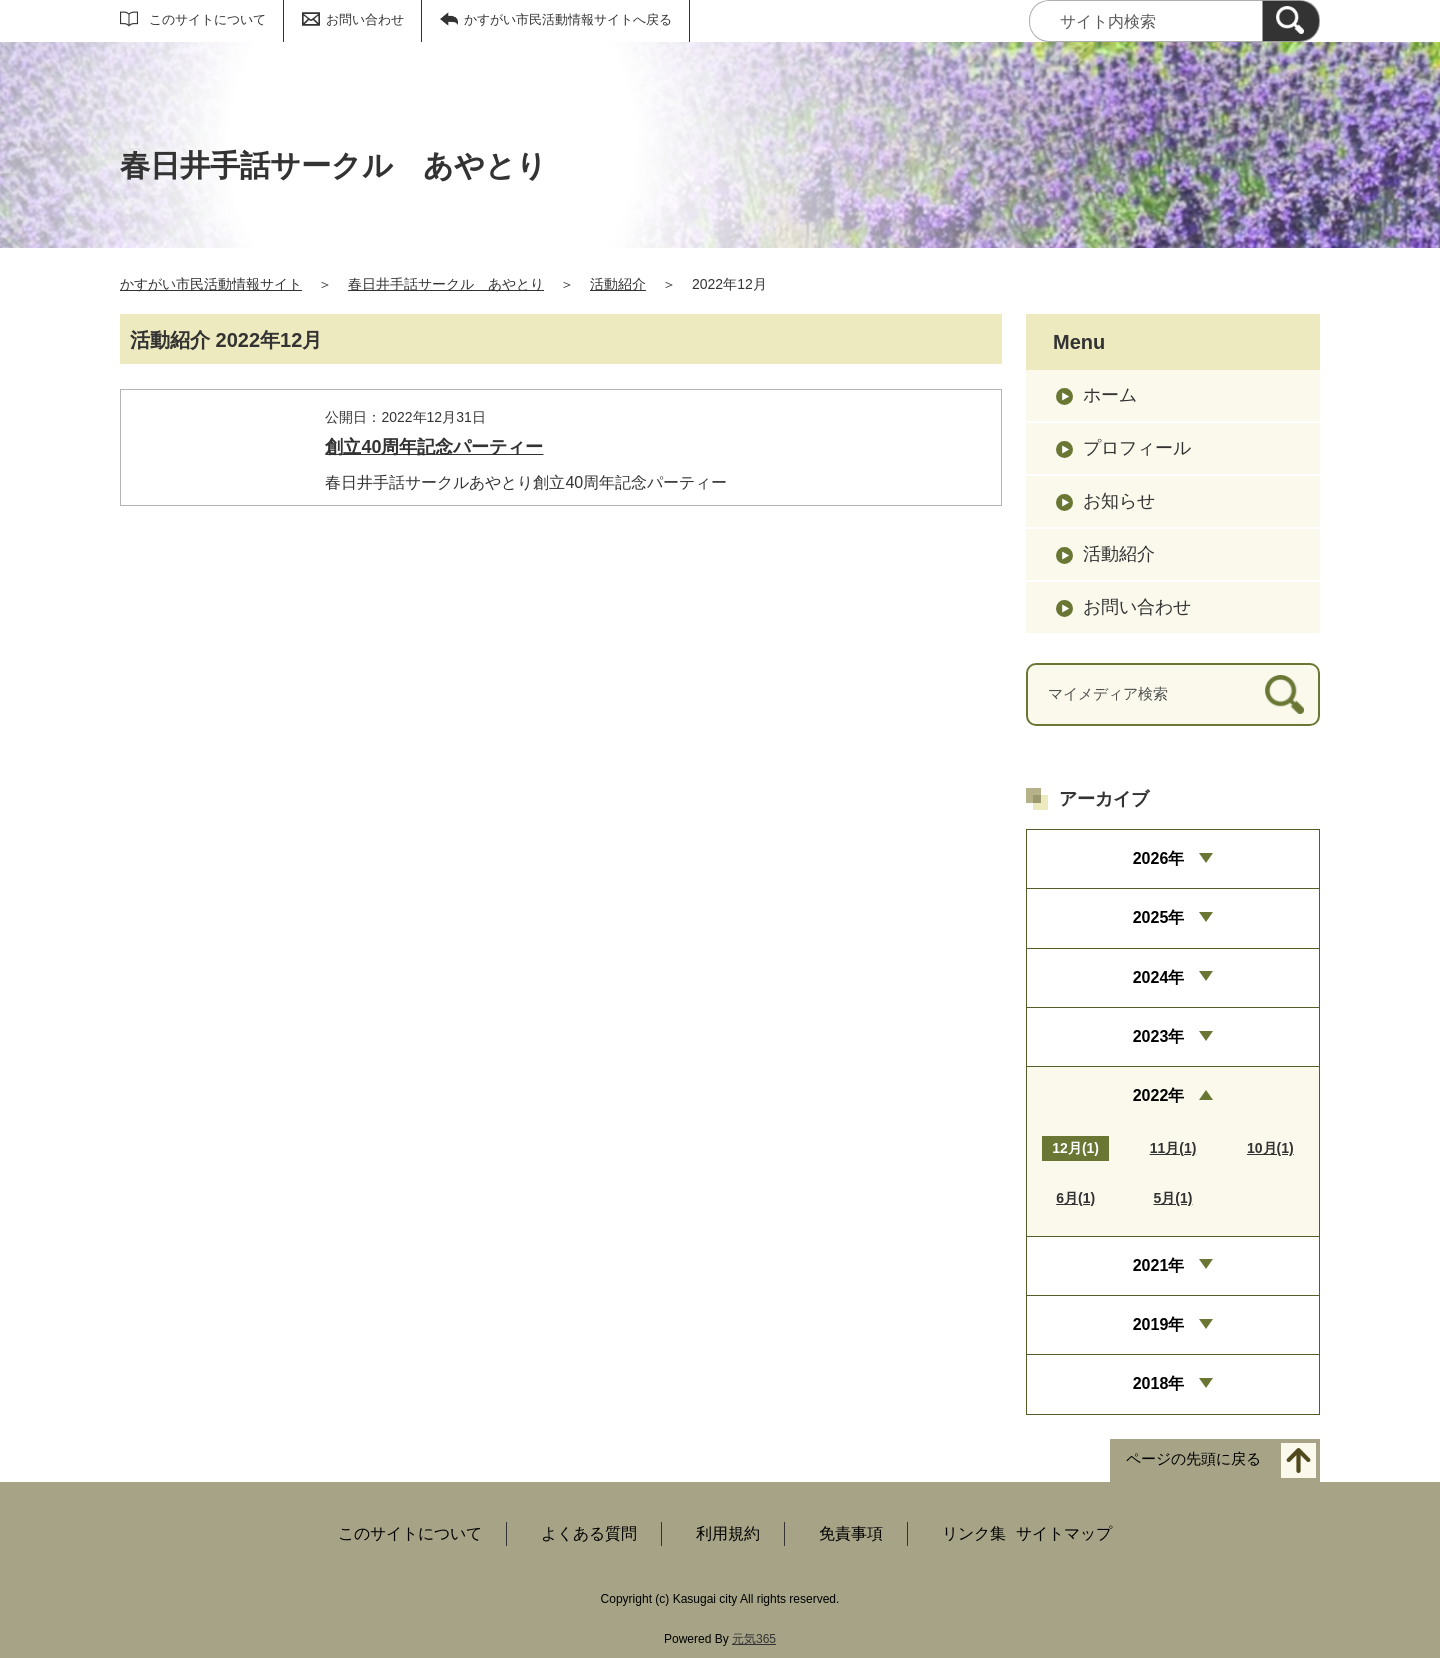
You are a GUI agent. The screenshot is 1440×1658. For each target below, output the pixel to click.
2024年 (1159, 977)
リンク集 (974, 1533)
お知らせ (1119, 501)
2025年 (1159, 917)
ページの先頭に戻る (1193, 1458)
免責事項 (851, 1533)
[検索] (1291, 21)
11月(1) (1173, 1148)
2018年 (1159, 1383)
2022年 (1159, 1095)
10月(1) (1270, 1148)
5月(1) (1173, 1198)
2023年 (1159, 1036)
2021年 (1159, 1265)
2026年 (1159, 858)
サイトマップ (1064, 1533)
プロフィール (1137, 448)
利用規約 (728, 1533)
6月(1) (1075, 1198)
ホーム (1110, 395)
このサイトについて (207, 19)
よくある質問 (589, 1533)
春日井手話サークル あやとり (446, 284)
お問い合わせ (365, 19)
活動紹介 (618, 284)
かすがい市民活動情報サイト (211, 284)
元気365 (754, 1639)
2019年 (1159, 1324)
